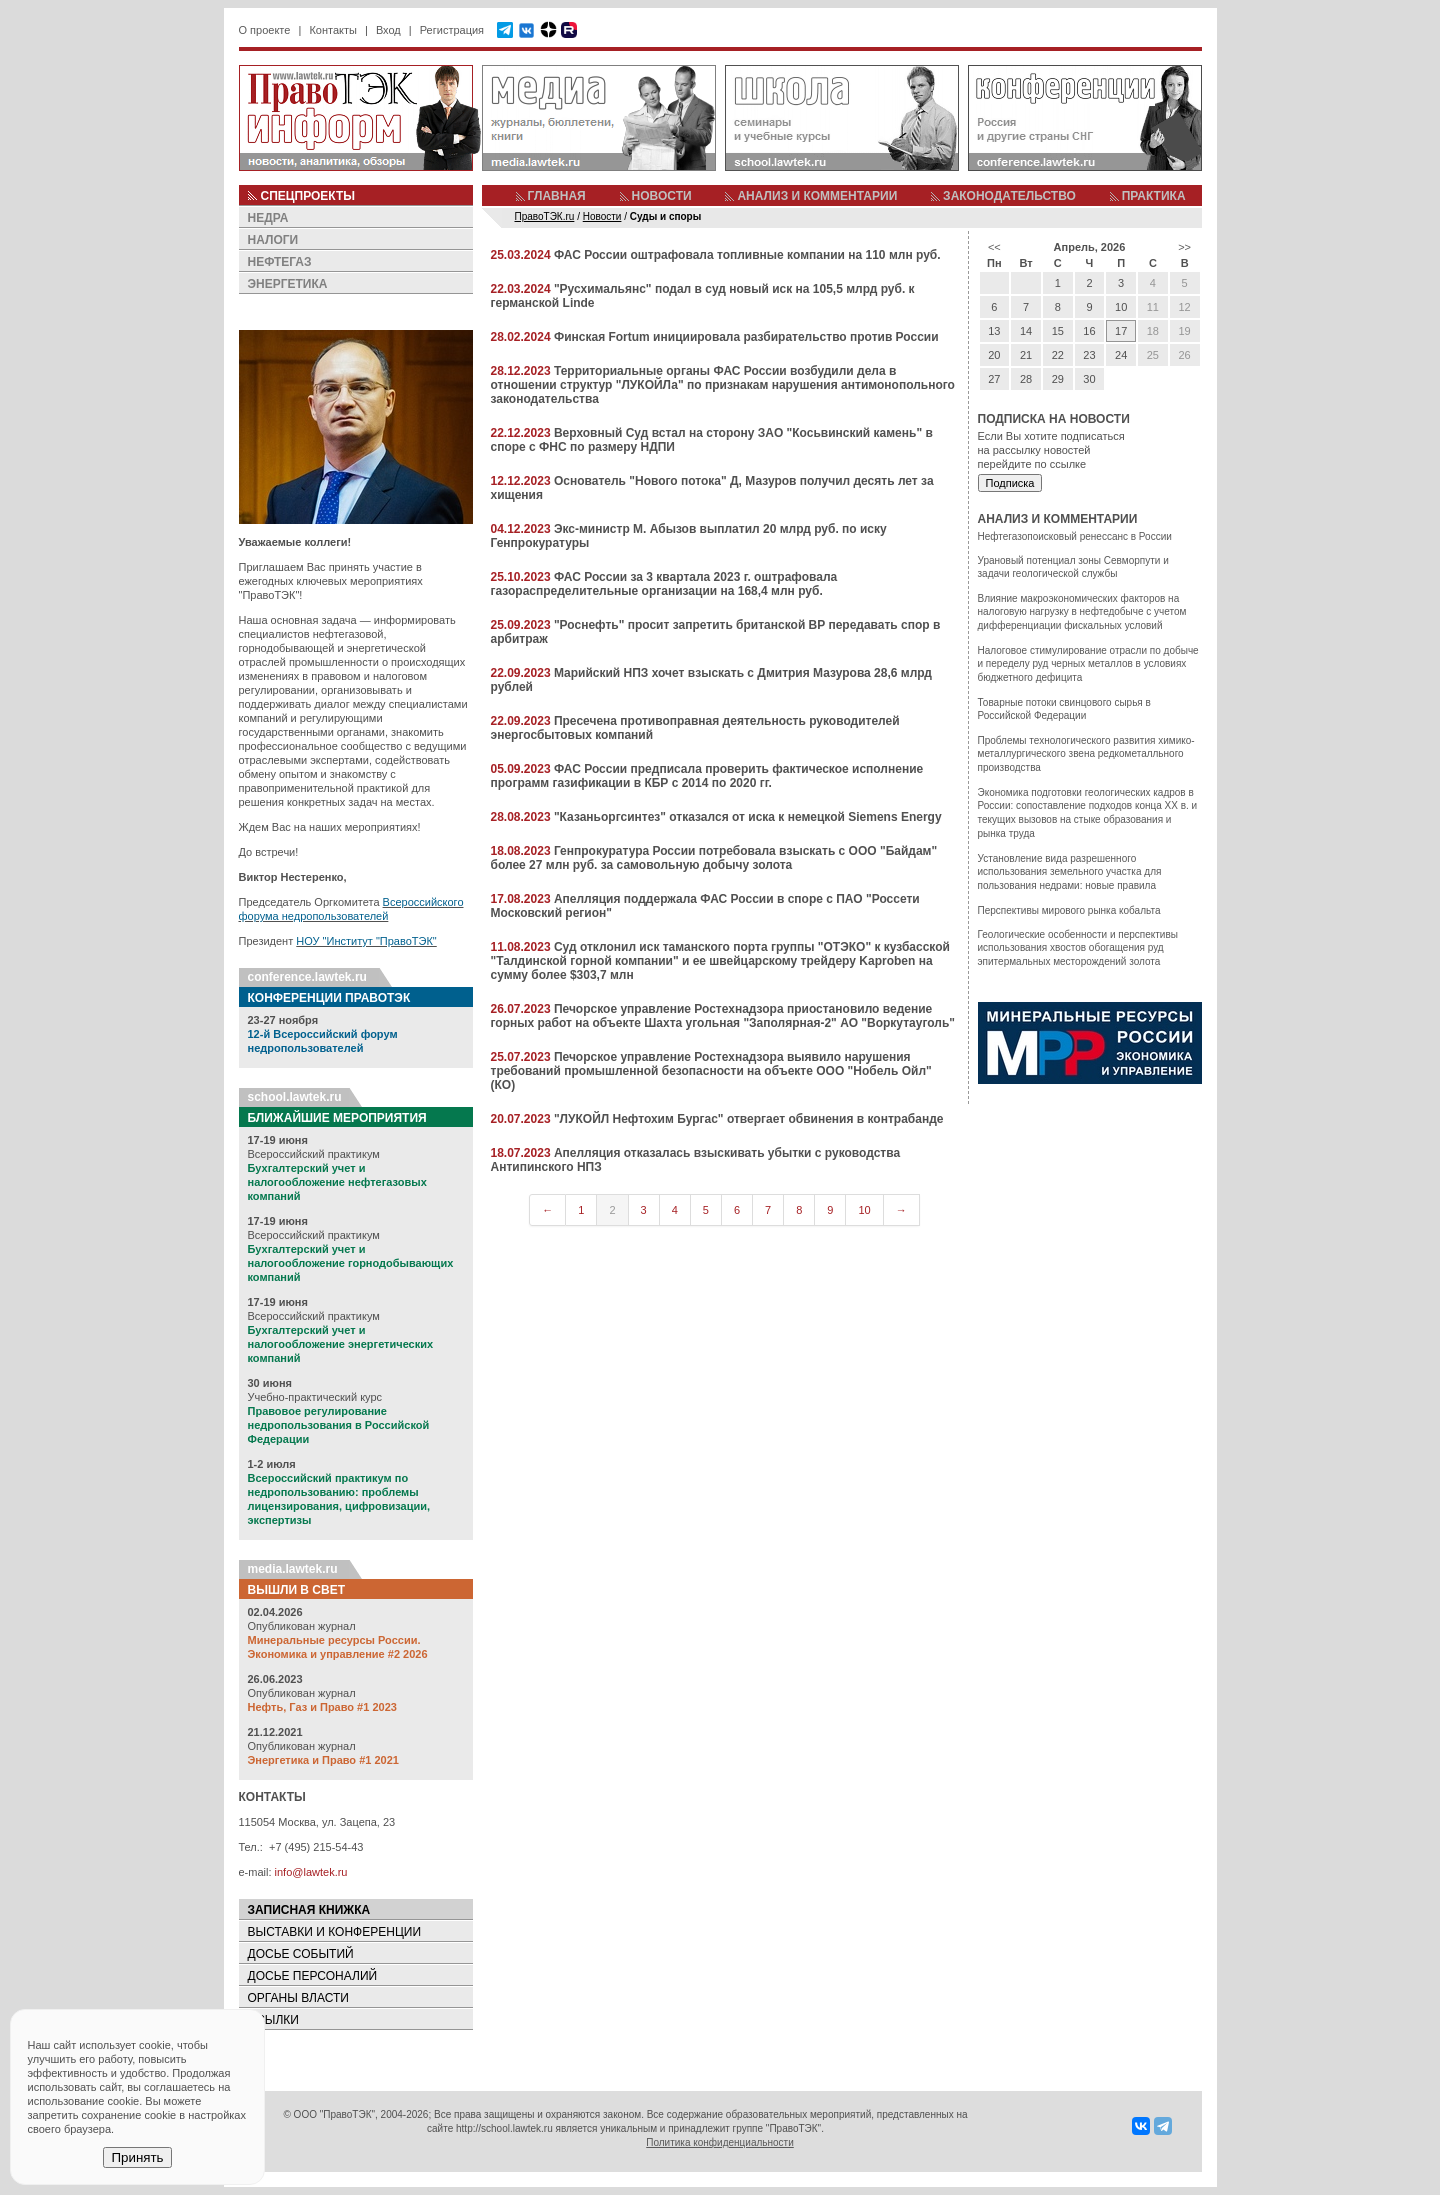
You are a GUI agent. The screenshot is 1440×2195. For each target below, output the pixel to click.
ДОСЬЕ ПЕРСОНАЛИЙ (313, 1976)
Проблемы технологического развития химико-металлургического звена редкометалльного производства (1086, 754)
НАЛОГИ (273, 240)
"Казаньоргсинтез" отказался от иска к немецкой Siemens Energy (748, 817)
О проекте (265, 30)
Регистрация (452, 30)
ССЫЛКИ (273, 2020)
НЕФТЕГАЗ (280, 262)
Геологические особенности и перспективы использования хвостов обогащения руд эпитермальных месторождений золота (1078, 948)
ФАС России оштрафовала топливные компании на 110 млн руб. (747, 255)
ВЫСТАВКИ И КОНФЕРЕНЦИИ (335, 1932)
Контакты (333, 30)
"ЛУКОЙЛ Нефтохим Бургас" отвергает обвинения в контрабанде (749, 1119)
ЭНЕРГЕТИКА (288, 284)
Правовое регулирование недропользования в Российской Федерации (339, 1425)
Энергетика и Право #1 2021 (323, 1760)
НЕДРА (268, 218)
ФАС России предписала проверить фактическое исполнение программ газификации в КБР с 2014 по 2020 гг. (707, 776)
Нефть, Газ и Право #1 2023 (322, 1707)
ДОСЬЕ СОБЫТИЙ (301, 1954)
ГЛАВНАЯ (557, 196)
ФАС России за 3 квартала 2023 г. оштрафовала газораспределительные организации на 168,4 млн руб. (664, 584)
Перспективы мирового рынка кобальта (1069, 910)
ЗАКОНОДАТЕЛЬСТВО (1009, 196)
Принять (137, 2157)
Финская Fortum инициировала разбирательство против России (746, 337)
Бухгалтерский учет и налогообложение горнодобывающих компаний (351, 1263)
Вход (388, 30)
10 (864, 1210)
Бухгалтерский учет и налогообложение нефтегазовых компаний (337, 1182)
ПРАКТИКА (1154, 196)
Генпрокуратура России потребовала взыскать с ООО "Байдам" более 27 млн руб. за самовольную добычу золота (714, 858)
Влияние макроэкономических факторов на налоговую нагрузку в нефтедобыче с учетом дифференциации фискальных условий (1082, 612)
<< (994, 247)
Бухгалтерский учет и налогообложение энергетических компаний (341, 1344)
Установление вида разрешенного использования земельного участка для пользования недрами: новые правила (1070, 872)
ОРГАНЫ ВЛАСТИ (298, 1998)
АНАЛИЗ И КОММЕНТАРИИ (817, 196)
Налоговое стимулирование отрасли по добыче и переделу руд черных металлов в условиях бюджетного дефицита (1088, 664)
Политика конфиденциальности (720, 2142)
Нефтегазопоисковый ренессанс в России (1075, 536)
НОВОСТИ (662, 196)
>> (1184, 247)
